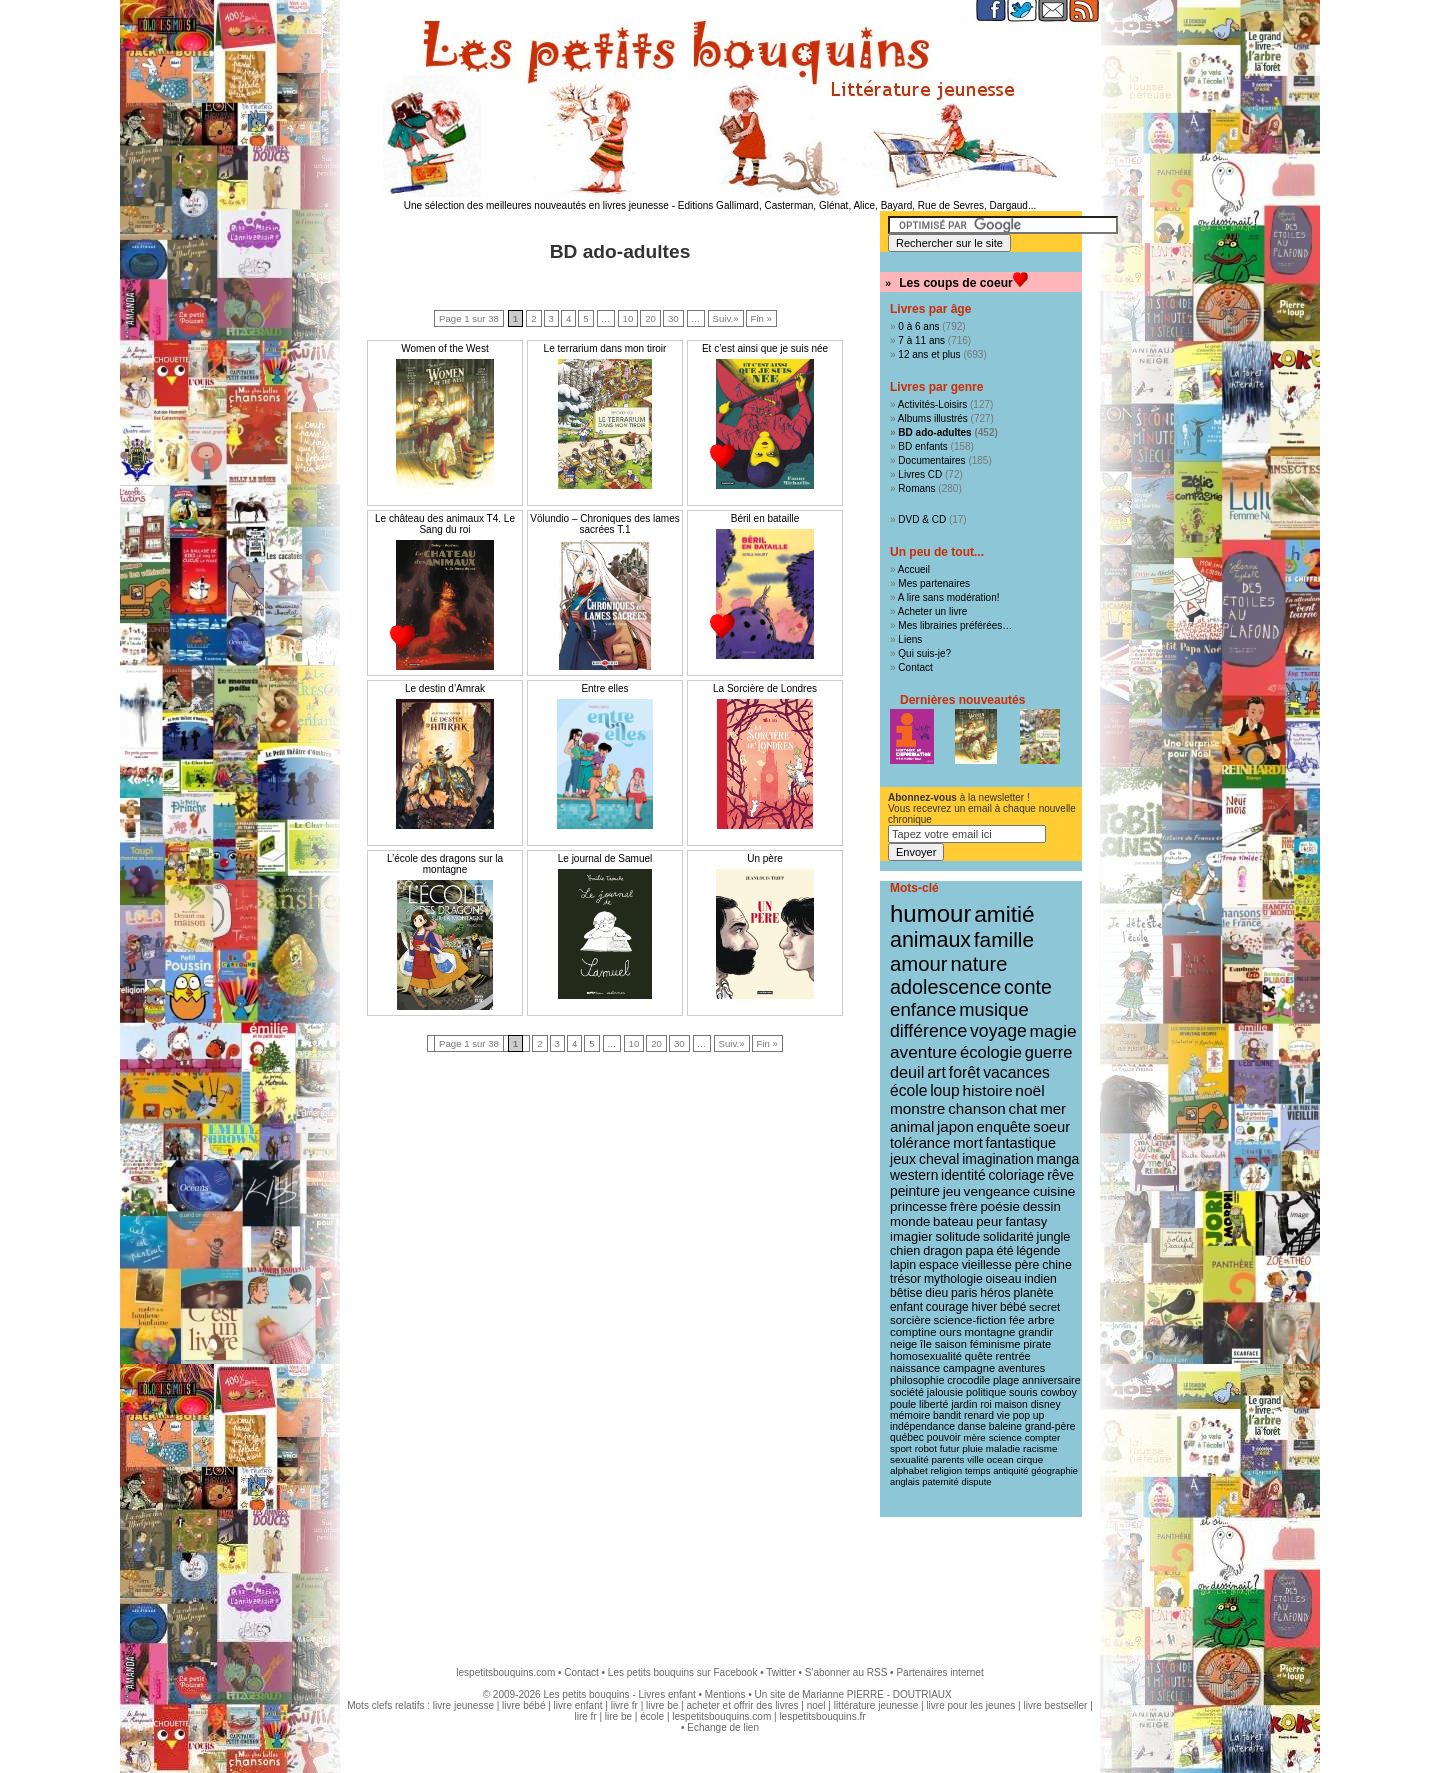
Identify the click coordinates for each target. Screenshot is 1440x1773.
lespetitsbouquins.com (505, 1672)
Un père (765, 858)
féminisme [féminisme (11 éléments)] (995, 1344)
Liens (910, 639)
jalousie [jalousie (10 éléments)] (945, 1392)
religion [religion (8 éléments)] (947, 1470)
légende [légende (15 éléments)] (1038, 1251)
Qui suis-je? (924, 653)
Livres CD (920, 474)
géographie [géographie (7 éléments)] (1054, 1471)
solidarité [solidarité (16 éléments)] (1008, 1237)
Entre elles (604, 688)
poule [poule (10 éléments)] (903, 1404)
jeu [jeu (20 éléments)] (952, 1191)
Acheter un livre (932, 611)
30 (673, 318)
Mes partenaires (934, 583)
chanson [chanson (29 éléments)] (977, 1108)
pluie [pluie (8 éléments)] (972, 1448)
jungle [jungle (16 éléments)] (1054, 1237)
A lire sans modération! (949, 597)
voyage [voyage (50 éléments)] (998, 1031)
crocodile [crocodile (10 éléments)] (968, 1380)
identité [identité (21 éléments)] (963, 1175)
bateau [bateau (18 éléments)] (953, 1221)
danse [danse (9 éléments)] (972, 1426)
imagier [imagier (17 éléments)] (911, 1236)
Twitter (780, 1672)
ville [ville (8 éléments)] (975, 1459)
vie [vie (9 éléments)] (1003, 1415)
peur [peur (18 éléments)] (989, 1221)
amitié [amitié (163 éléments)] (1004, 914)
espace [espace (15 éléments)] (939, 1265)
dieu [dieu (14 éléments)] (936, 1293)
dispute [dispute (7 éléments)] (976, 1482)
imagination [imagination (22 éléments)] (998, 1159)
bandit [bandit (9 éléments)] (947, 1415)
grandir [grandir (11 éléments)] (1035, 1332)
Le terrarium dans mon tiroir (605, 348)
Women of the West (444, 348)
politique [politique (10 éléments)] (986, 1392)
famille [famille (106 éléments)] (1004, 939)
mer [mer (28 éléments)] (1053, 1108)
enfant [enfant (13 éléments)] (906, 1307)
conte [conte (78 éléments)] (1028, 987)
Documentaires (931, 460)
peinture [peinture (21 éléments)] (915, 1191)
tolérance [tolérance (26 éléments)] (920, 1143)
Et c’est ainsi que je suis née (765, 348)
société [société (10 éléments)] (907, 1392)
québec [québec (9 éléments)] (907, 1437)
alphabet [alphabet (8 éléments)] (909, 1470)
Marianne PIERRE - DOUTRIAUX (876, 1694)
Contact (915, 667)
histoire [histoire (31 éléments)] (987, 1090)
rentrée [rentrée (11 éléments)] (1012, 1356)
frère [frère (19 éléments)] (964, 1206)
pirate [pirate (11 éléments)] (1037, 1344)
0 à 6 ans (918, 326)
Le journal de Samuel (605, 858)
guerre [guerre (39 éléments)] (1049, 1052)
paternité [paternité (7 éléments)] (940, 1482)
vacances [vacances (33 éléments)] (1016, 1072)
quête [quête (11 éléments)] (979, 1356)
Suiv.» (726, 318)
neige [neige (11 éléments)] (903, 1344)
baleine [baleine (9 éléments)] (1005, 1426)
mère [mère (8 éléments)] (974, 1437)
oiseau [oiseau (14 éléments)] (1004, 1279)
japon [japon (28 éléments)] (955, 1126)
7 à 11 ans (921, 340)
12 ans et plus (929, 354)
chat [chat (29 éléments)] (1023, 1108)
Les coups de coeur (956, 283)
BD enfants (922, 446)
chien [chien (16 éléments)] (905, 1251)
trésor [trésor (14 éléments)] (905, 1279)
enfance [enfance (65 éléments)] (923, 1009)
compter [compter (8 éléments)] (1043, 1437)
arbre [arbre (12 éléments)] (1041, 1320)
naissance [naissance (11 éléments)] (915, 1368)
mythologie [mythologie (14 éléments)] (953, 1279)
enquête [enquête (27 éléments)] (1004, 1126)
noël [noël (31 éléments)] (1029, 1090)
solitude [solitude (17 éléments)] (957, 1236)
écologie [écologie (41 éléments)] (991, 1052)
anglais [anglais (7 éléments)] (905, 1482)
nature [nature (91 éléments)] (978, 964)
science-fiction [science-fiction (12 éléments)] (970, 1320)
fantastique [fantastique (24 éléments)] (1021, 1143)
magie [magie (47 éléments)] (1053, 1031)
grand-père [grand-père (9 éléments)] (1050, 1426)
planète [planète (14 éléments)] (1033, 1293)
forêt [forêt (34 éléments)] (965, 1072)
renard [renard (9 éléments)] (979, 1415)
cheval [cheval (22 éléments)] (939, 1159)
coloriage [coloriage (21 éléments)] (1016, 1175)
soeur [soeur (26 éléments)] (1051, 1127)
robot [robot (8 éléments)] (926, 1448)
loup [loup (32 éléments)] (945, 1090)
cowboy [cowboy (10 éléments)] (1058, 1392)
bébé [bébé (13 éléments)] (1013, 1307)
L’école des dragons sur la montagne (445, 864)
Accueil (914, 569)
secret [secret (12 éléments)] (1044, 1307)
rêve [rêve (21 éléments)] (1060, 1175)
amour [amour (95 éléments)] (919, 964)
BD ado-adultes (934, 432)
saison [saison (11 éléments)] (951, 1344)
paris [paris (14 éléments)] (964, 1293)
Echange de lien (723, 1727)
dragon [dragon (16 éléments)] (943, 1251)
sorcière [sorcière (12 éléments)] (910, 1320)
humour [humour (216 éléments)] (930, 913)
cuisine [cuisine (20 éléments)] (1054, 1191)
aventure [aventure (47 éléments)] (923, 1052)
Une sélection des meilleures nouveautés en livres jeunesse (536, 205)
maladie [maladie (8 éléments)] (1003, 1448)
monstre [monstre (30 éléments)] (917, 1108)
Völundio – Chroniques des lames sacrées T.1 (605, 524)
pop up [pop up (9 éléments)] (1029, 1415)
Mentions (725, 1694)
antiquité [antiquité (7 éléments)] (1010, 1471)
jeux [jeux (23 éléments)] (903, 1159)
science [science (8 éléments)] (1005, 1437)
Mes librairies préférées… (955, 625)
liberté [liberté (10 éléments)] (933, 1404)
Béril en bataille (765, 518)
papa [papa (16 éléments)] (979, 1251)
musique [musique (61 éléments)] (993, 1009)
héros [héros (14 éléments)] (995, 1293)
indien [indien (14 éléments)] (1040, 1279)
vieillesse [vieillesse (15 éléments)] (987, 1265)
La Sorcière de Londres (765, 688)
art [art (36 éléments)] (936, 1072)
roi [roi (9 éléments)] (986, 1404)
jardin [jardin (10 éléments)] (964, 1404)
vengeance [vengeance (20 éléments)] (997, 1191)
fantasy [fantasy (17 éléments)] (1026, 1221)
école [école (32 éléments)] (908, 1090)
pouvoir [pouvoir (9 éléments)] (944, 1437)
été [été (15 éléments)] (1004, 1251)
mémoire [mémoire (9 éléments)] (910, 1415)
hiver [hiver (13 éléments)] (984, 1307)
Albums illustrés (933, 418)
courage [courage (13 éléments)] (947, 1307)
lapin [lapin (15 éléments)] (903, 1265)
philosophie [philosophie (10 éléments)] (917, 1380)
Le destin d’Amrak (445, 688)
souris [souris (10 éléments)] (1023, 1392)
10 (628, 318)
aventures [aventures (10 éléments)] (1021, 1368)
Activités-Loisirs (932, 404)
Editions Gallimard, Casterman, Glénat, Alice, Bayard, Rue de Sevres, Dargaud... (857, 205)
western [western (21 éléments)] (914, 1175)
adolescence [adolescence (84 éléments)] (945, 987)
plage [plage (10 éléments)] (1006, 1380)
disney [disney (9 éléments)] (1046, 1404)
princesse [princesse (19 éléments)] (918, 1206)
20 (650, 318)
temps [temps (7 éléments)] (977, 1471)
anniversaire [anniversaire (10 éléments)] (1051, 1380)
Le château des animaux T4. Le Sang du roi (445, 524)
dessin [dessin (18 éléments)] (1042, 1206)
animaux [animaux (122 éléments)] (930, 940)
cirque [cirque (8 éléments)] (1029, 1459)
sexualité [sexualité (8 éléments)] (909, 1459)
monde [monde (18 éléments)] (910, 1221)
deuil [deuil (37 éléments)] (907, 1072)
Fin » (761, 318)
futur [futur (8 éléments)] (950, 1448)
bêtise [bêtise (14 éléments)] (906, 1293)
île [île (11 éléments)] (926, 1344)
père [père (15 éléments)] (1027, 1265)
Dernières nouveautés (962, 700)
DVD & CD (922, 519)
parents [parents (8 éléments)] (948, 1459)
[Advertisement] (720, 1582)
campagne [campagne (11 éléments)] (969, 1368)
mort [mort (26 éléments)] (967, 1143)
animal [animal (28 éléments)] (912, 1126)
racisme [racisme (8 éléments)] (1040, 1448)
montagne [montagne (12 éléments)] (989, 1332)
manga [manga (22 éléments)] (1058, 1159)
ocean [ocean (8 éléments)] (1000, 1459)
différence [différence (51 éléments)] (928, 1031)
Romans (916, 488)
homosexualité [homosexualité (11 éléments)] (926, 1356)
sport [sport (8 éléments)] (901, 1448)
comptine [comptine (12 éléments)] (913, 1332)
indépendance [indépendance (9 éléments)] (922, 1426)
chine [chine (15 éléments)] (1057, 1265)
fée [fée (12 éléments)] (1017, 1320)
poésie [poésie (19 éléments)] (999, 1206)
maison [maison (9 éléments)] (1011, 1404)
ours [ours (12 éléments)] (950, 1332)
